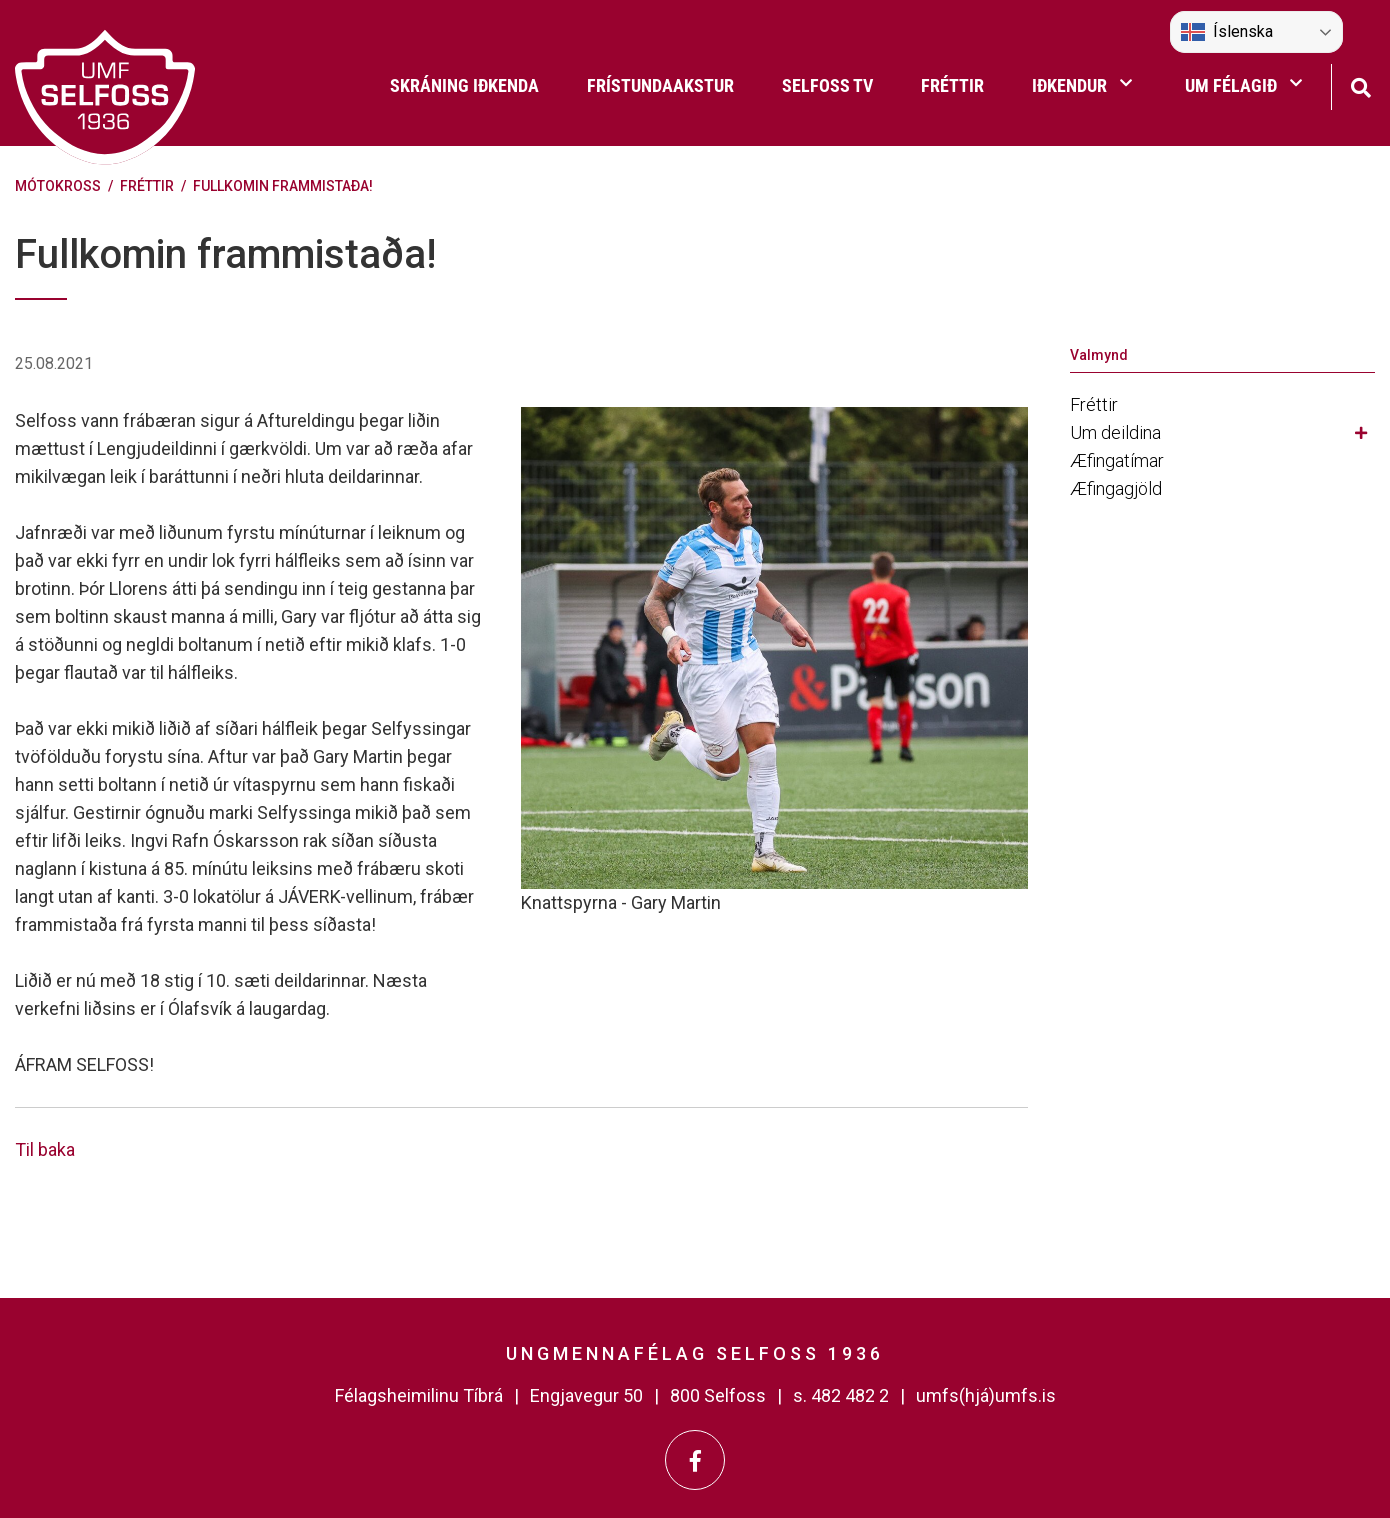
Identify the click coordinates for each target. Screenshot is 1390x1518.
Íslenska (1227, 32)
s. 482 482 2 (841, 1395)
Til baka (45, 1149)
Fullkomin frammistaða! (283, 186)
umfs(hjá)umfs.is (986, 1395)
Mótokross (58, 186)
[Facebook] (695, 1460)
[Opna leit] (1360, 85)
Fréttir (147, 186)
